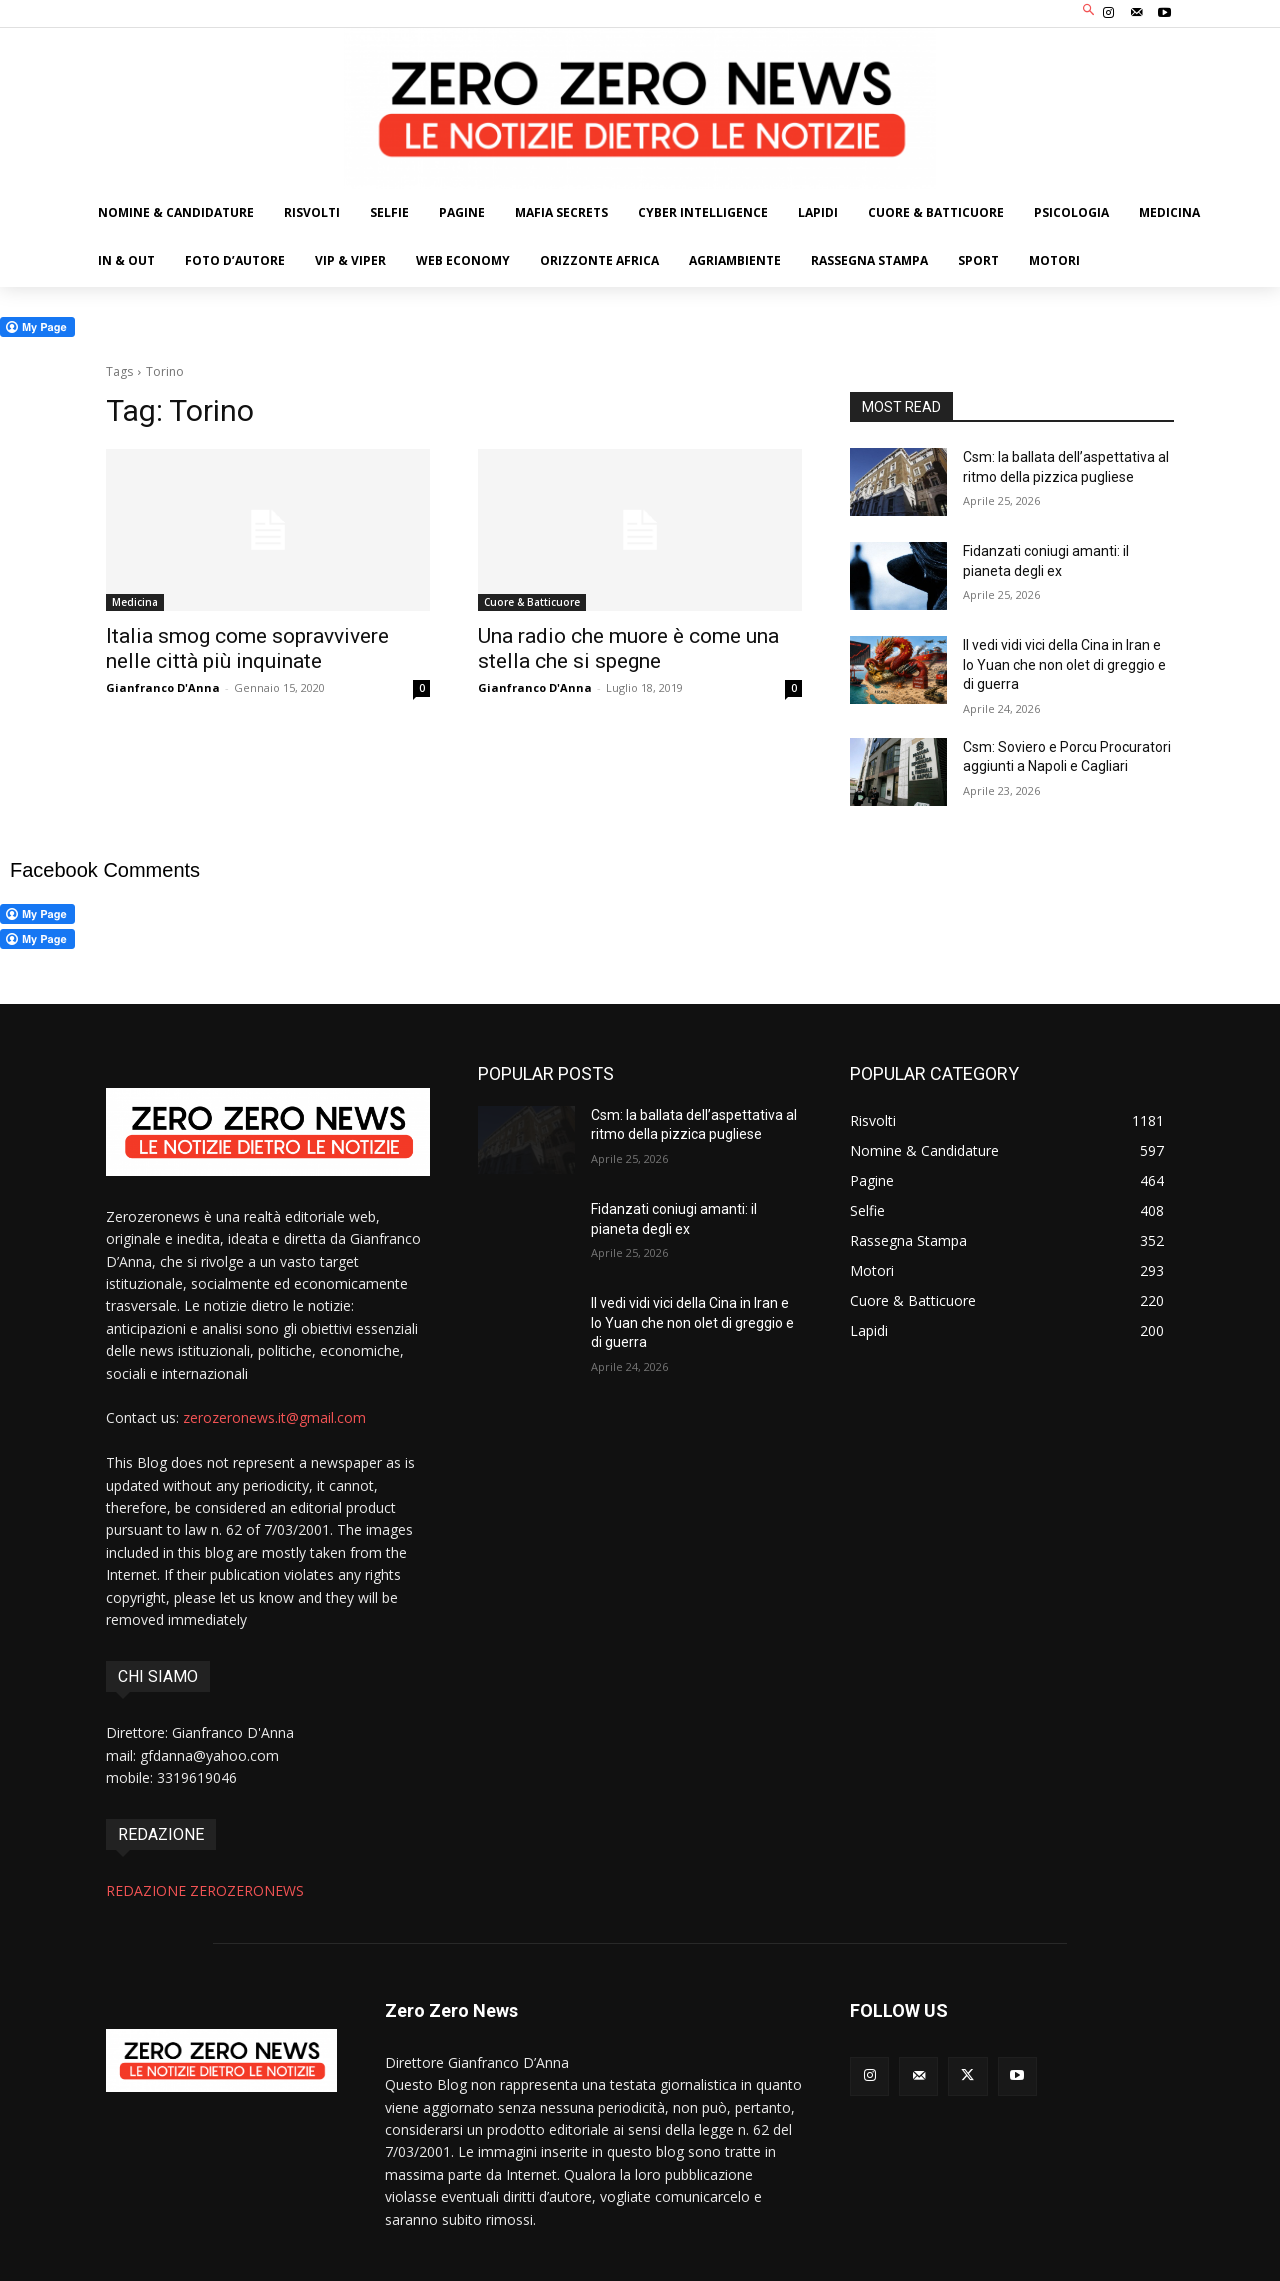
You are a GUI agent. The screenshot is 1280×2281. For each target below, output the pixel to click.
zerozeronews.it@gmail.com (274, 1417)
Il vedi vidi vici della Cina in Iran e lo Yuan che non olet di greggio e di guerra (1064, 664)
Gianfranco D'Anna (163, 687)
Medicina (135, 602)
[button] (1089, 11)
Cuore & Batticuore (532, 602)
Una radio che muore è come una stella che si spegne (628, 648)
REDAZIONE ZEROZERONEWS (205, 1890)
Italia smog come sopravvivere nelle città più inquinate (247, 648)
